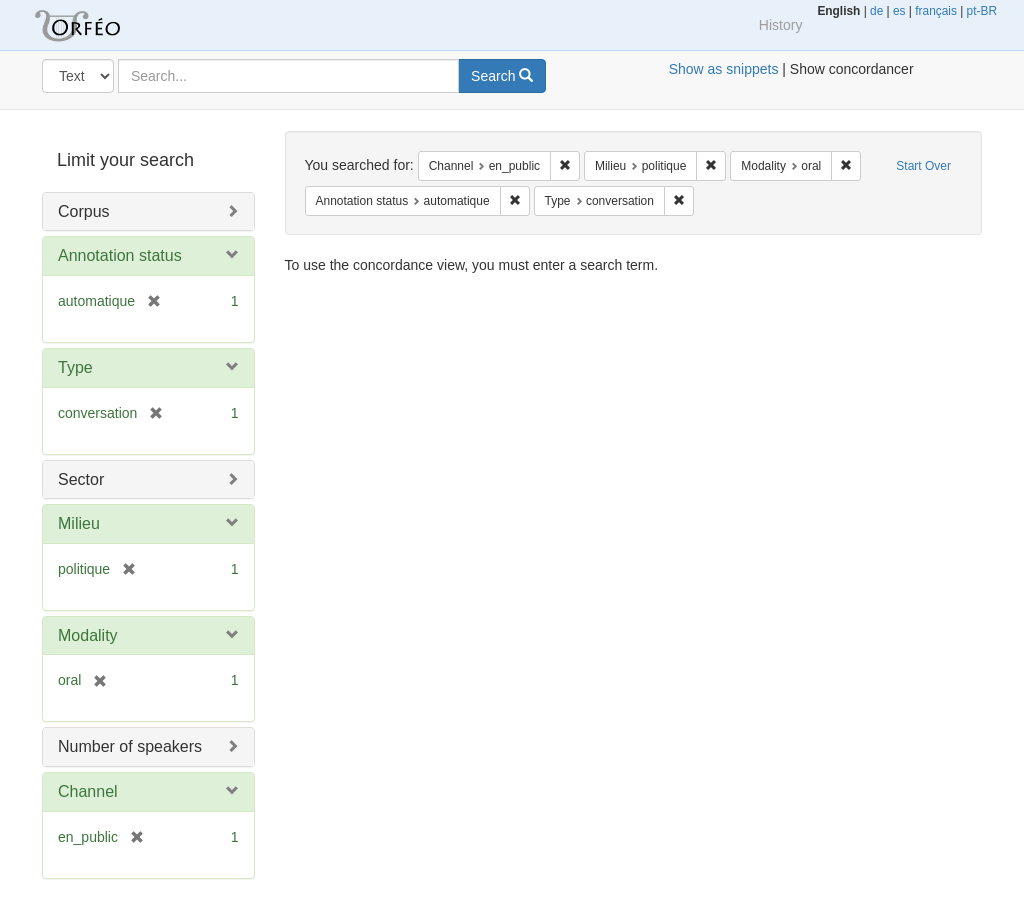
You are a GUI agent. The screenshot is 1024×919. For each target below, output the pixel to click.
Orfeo (102, 25)
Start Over (923, 166)
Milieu (79, 523)
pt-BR (982, 11)
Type (75, 367)
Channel (88, 791)
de (876, 11)
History (781, 25)
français (936, 11)
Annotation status (120, 255)
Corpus (84, 211)
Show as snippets (724, 69)
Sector (81, 479)
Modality (88, 635)
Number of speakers (130, 746)
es (899, 11)
